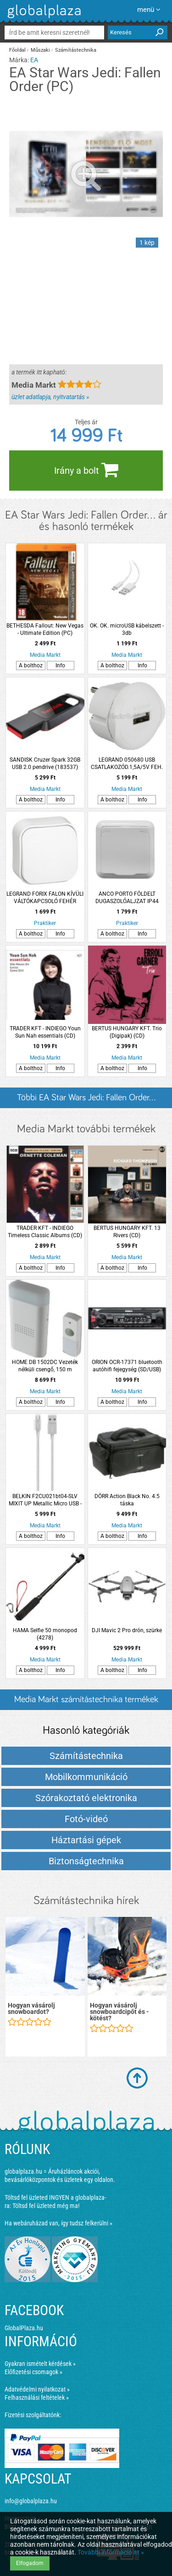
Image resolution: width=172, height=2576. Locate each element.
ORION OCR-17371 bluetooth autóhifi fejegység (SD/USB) (127, 1366)
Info (60, 665)
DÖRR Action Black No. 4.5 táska (127, 1500)
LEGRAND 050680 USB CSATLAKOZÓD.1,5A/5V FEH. (127, 763)
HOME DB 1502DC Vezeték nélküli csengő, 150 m (45, 1366)
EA (34, 60)
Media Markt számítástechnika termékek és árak (86, 1702)
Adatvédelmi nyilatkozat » (37, 2389)
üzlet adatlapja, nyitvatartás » (50, 396)
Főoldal (17, 50)
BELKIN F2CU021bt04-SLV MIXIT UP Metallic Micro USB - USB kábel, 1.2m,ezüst (45, 1500)
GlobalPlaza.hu (24, 2328)
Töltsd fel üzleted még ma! (45, 2205)
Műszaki (40, 50)
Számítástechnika (75, 50)
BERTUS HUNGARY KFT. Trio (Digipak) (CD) (127, 1032)
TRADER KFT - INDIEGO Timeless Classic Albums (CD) (45, 1232)
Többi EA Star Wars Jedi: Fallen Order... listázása (86, 1100)
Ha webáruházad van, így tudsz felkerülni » (58, 2223)
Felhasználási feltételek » (37, 2397)
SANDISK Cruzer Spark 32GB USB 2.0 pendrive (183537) (45, 763)
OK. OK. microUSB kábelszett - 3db (127, 629)
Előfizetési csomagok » (33, 2372)
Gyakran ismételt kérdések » (40, 2363)
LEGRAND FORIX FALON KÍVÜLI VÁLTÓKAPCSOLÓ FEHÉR (44, 897)
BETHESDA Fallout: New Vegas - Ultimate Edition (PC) (44, 629)
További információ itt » (111, 2552)
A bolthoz (31, 665)
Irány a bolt (86, 469)
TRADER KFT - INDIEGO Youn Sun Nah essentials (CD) (45, 1032)
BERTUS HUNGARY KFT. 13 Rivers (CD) (127, 1232)
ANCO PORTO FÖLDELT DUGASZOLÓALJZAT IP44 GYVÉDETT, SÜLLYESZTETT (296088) (127, 898)
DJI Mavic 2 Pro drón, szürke (127, 1630)
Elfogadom (30, 2563)
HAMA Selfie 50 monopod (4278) (45, 1634)
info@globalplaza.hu (31, 2501)
